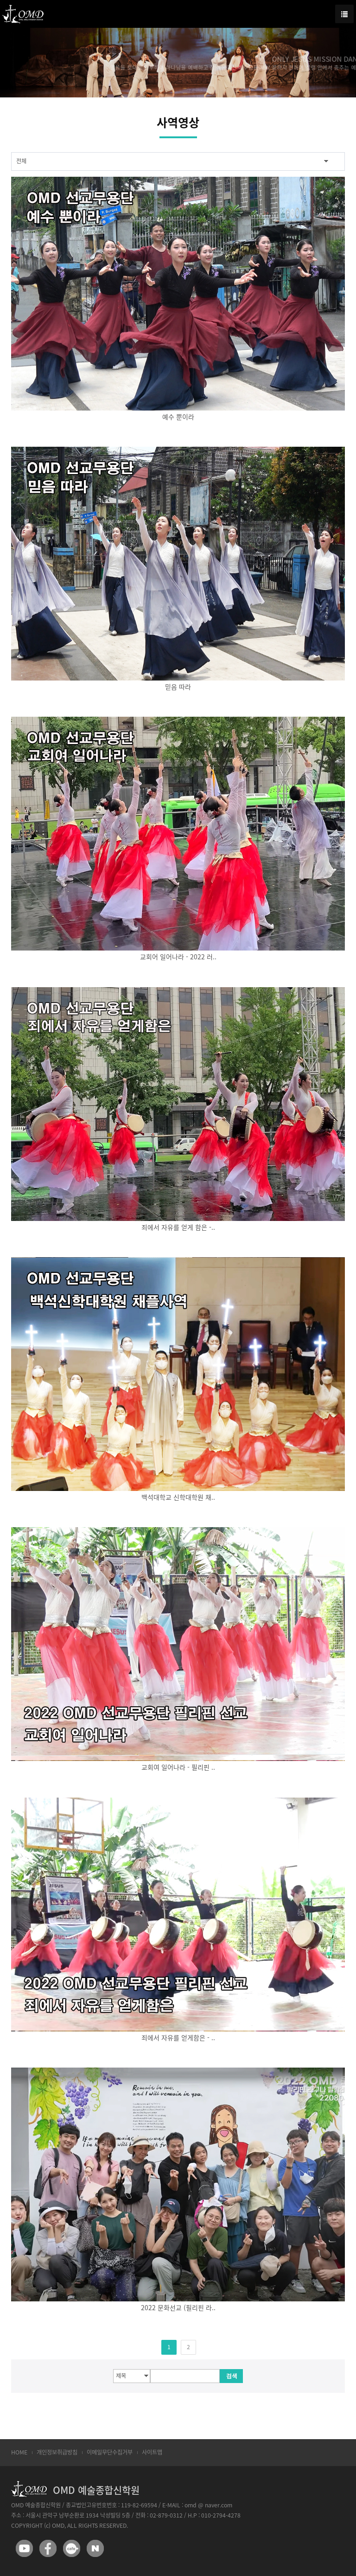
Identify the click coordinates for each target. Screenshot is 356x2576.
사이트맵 (152, 2452)
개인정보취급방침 (57, 2452)
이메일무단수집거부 (110, 2452)
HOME (19, 2452)
